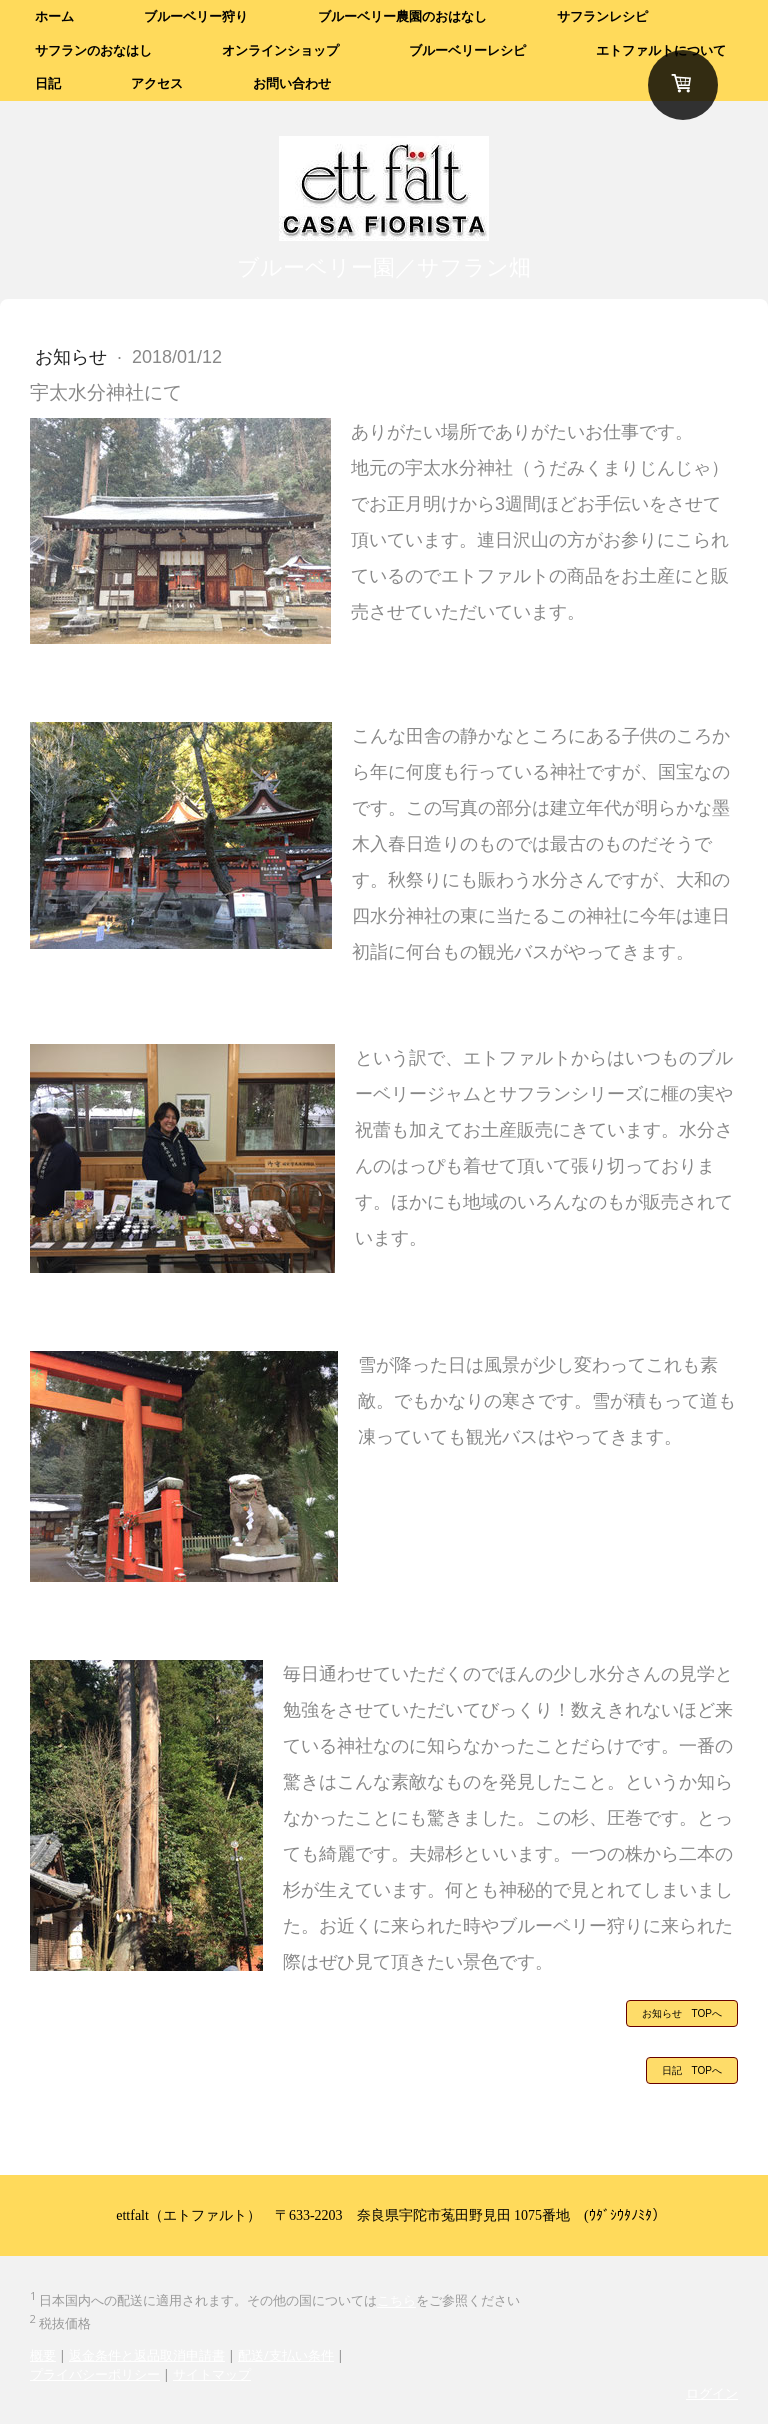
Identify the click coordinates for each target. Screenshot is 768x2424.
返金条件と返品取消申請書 (147, 2355)
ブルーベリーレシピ (467, 50)
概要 (43, 2355)
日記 (48, 83)
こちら (396, 2301)
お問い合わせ (292, 83)
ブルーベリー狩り (196, 16)
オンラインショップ (280, 50)
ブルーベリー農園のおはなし (402, 16)
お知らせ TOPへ (682, 2013)
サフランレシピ (602, 16)
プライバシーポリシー (95, 2374)
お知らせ (73, 357)
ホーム (54, 16)
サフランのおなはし (93, 50)
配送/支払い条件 (286, 2355)
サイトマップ (212, 2374)
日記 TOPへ (692, 2070)
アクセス (157, 83)
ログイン (712, 2393)
